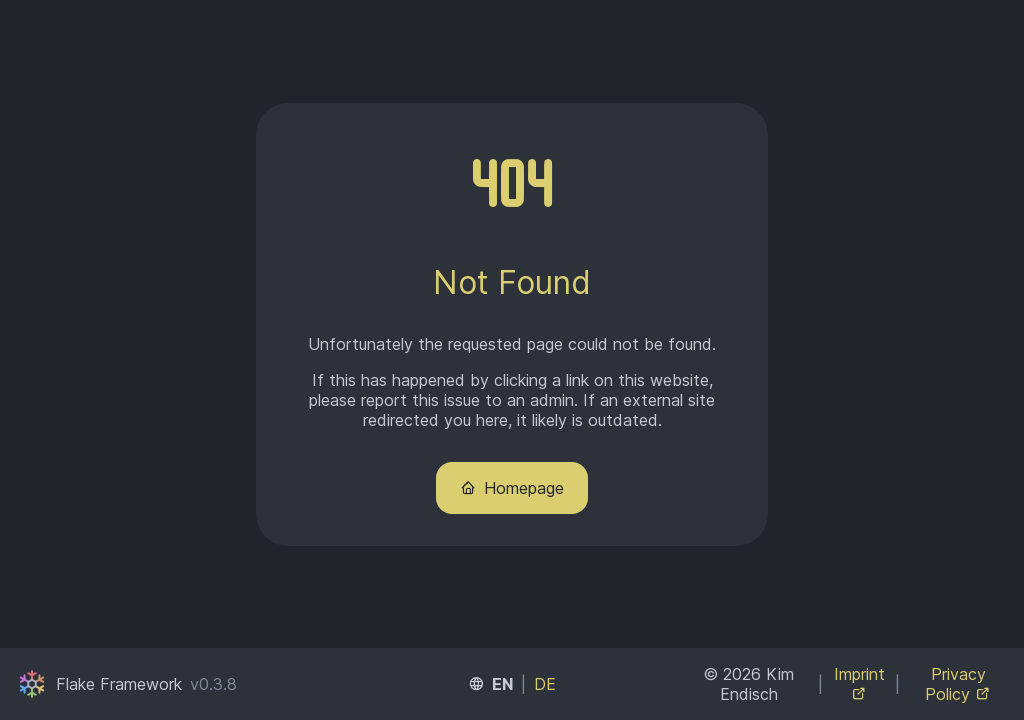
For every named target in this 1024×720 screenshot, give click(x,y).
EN (502, 684)
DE (545, 684)
